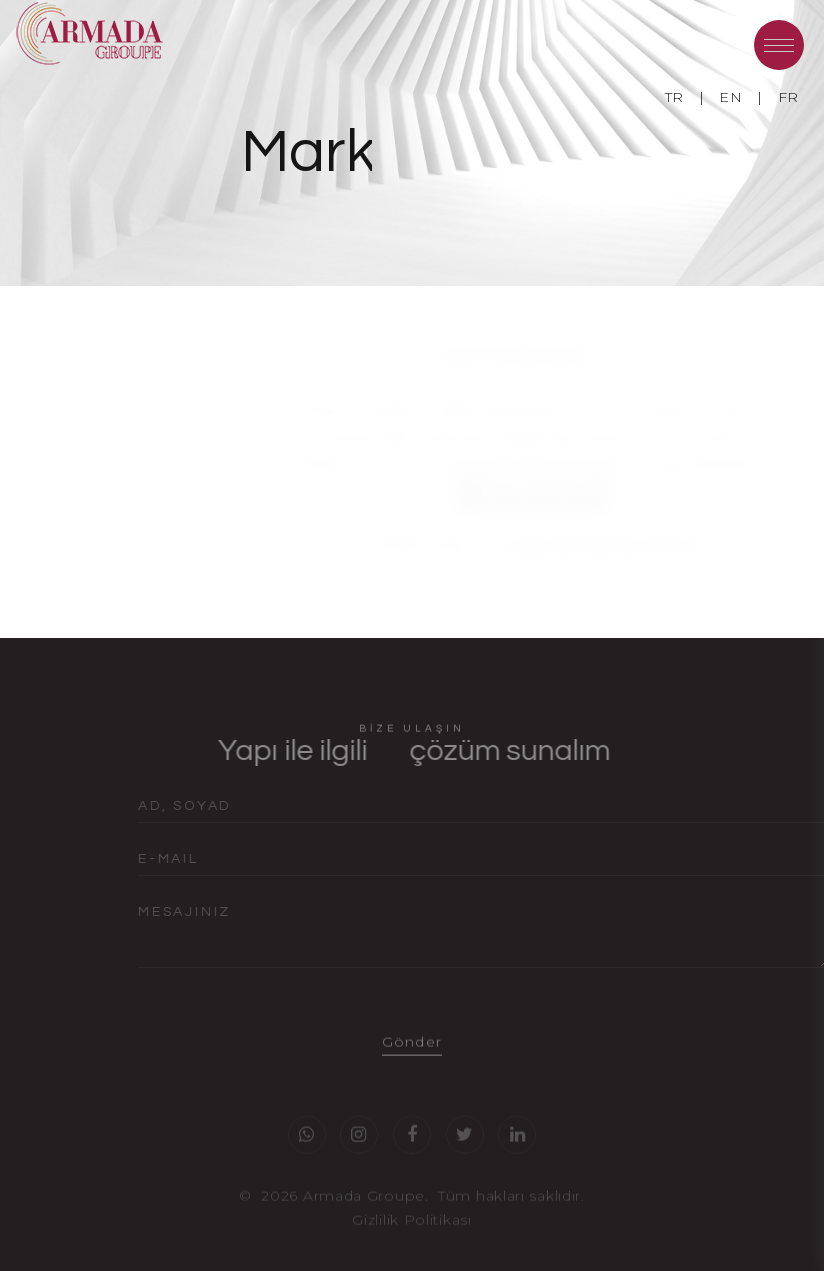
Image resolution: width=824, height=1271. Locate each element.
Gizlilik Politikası (411, 1233)
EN (730, 97)
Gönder (411, 1055)
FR (788, 97)
